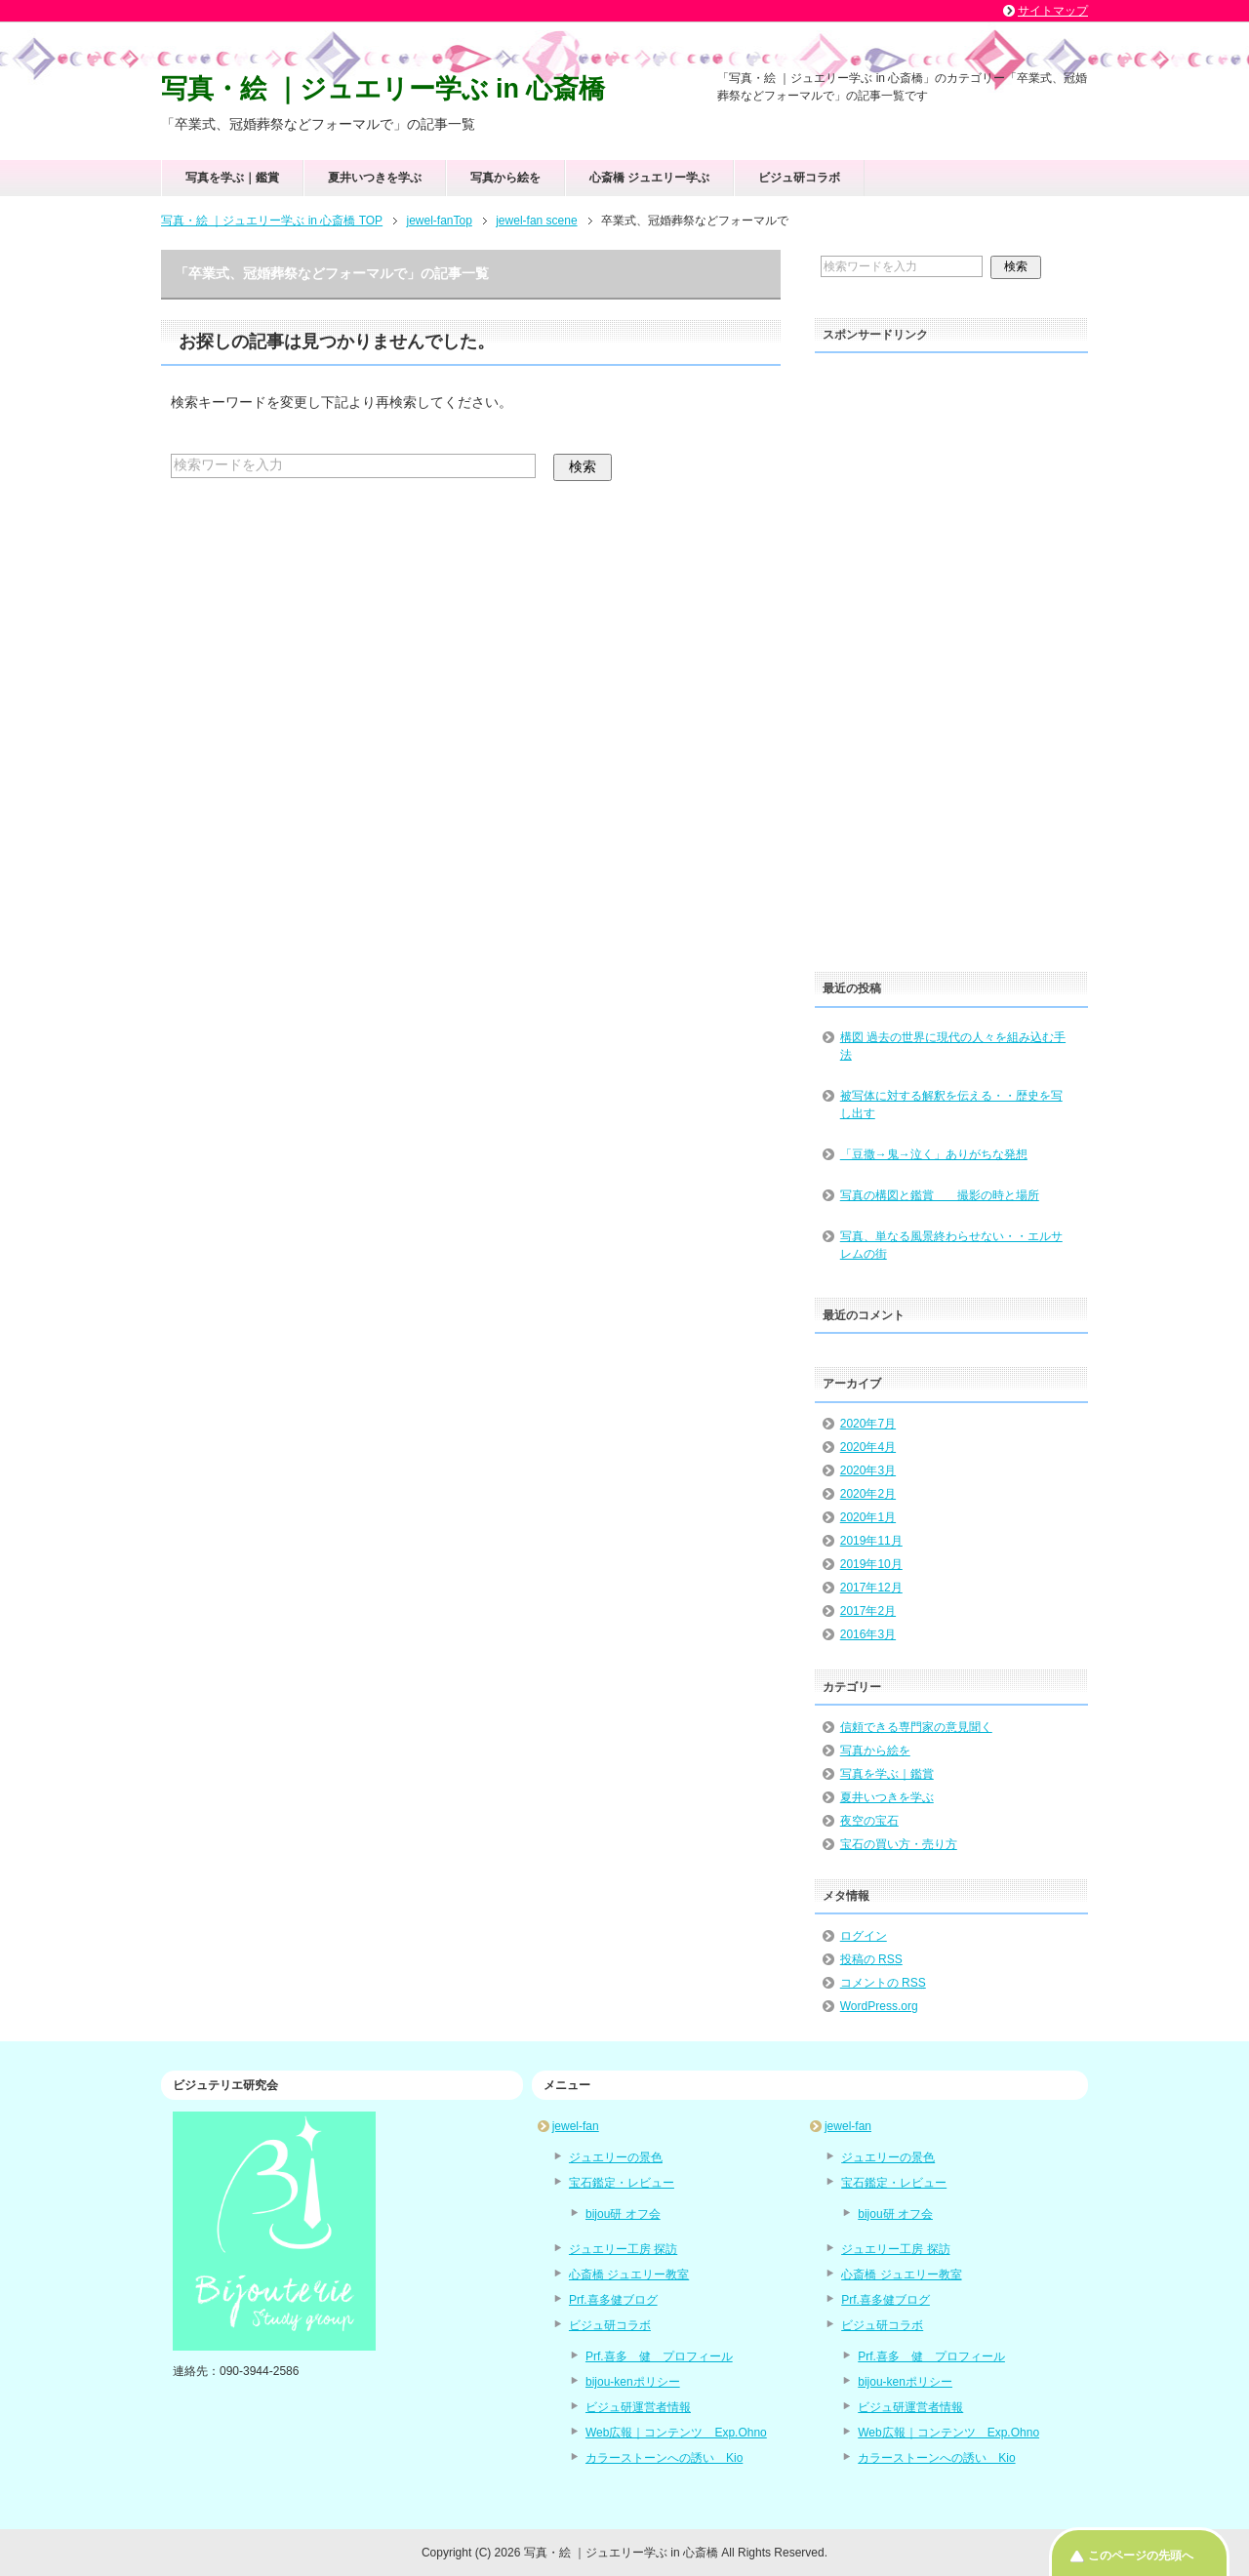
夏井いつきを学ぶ (375, 177)
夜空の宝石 (869, 1821)
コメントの (883, 1983)
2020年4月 (868, 1447)
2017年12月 (871, 1587)
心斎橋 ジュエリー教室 (629, 2274)
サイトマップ (1053, 11)
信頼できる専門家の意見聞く (916, 1727)
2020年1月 (868, 1517)
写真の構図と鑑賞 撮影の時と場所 (939, 1195)
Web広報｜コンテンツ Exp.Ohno (676, 2432)
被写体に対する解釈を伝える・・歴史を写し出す (951, 1104)
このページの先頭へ (1140, 2555)
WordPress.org (879, 2006)
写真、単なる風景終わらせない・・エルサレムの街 (951, 1245)
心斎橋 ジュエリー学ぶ (649, 177)
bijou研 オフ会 (623, 2214)
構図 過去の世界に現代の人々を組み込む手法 (953, 1046)
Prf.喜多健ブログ (613, 2300)
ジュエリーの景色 (616, 2157)
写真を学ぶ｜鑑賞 (232, 177)
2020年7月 (868, 1423)
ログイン (863, 1936)
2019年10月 (871, 1564)
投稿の (871, 1959)
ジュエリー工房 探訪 (623, 2249)
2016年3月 (868, 1634)
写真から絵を (505, 177)
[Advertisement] (951, 655)
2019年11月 (871, 1541)
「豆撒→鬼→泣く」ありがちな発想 (933, 1154)
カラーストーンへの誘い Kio (664, 2458)
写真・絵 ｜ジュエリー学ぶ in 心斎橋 (383, 88)
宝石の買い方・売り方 (898, 1844)
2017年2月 (868, 1611)
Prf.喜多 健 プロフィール (659, 2356)
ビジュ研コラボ (799, 177)
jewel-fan (575, 2126)
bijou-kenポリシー (632, 2382)
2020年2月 (868, 1494)
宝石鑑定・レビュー (621, 2183)
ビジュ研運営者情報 (638, 2407)
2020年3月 (868, 1470)
